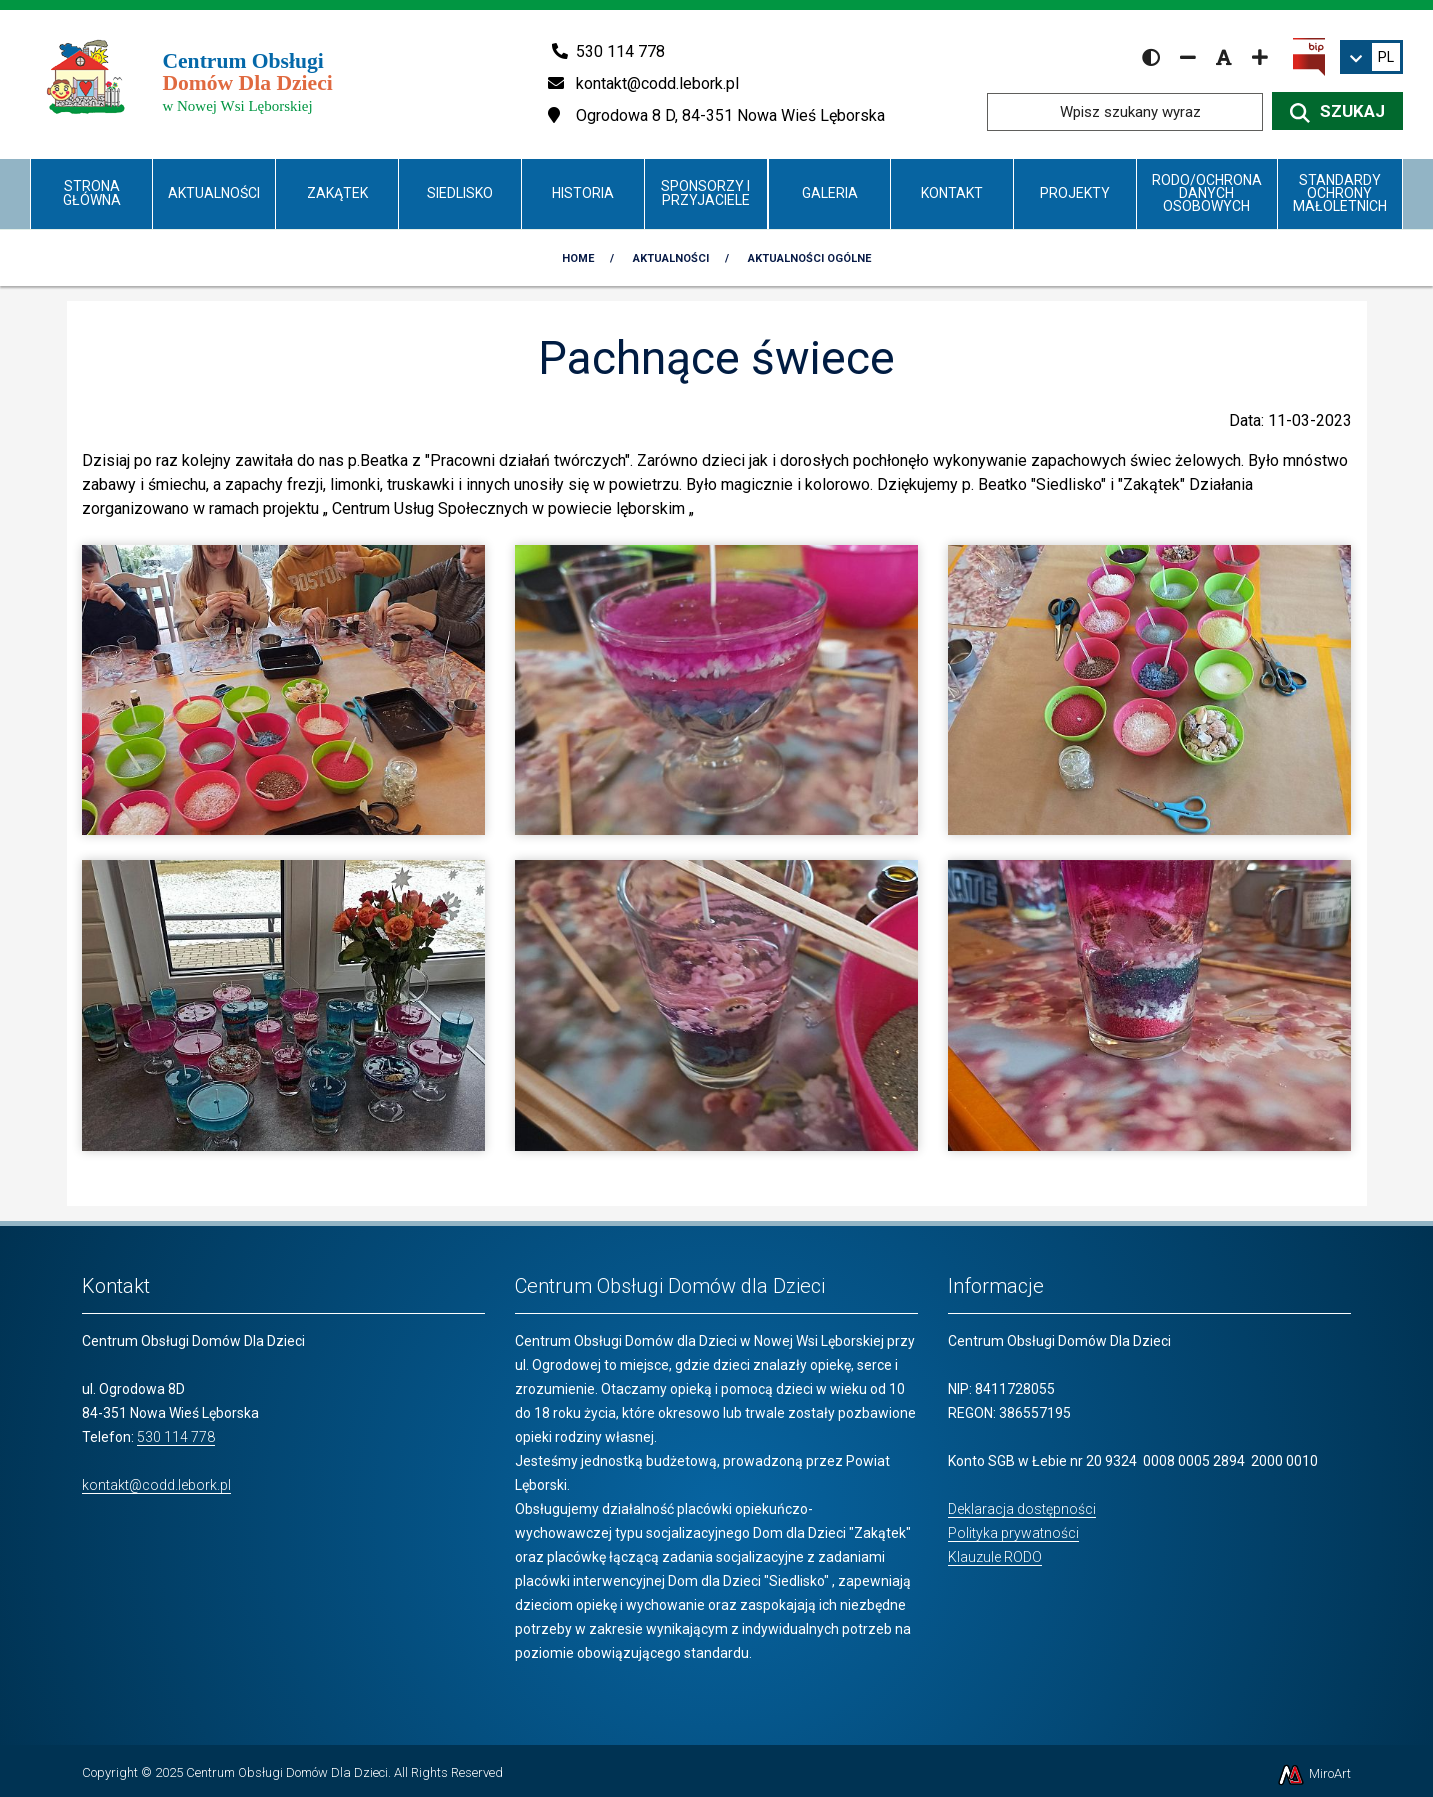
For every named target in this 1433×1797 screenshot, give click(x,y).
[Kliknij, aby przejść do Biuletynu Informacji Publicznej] (1309, 56)
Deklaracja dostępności (1022, 1509)
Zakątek (337, 193)
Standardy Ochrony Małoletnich (1340, 193)
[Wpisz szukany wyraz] (1125, 112)
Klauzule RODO (995, 1557)
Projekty (1075, 193)
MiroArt (1313, 1773)
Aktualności (214, 193)
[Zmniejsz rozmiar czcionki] (1188, 57)
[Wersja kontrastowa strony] (1151, 57)
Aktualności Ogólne (809, 258)
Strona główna (92, 192)
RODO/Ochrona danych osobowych (1207, 193)
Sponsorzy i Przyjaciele (705, 192)
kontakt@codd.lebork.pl (156, 1485)
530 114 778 (176, 1437)
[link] (1371, 57)
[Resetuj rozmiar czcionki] (1224, 57)
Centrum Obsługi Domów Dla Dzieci (287, 1772)
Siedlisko (460, 193)
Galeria (830, 193)
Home (578, 258)
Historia (583, 193)
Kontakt (952, 193)
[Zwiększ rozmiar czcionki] (1260, 57)
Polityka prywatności (1013, 1533)
